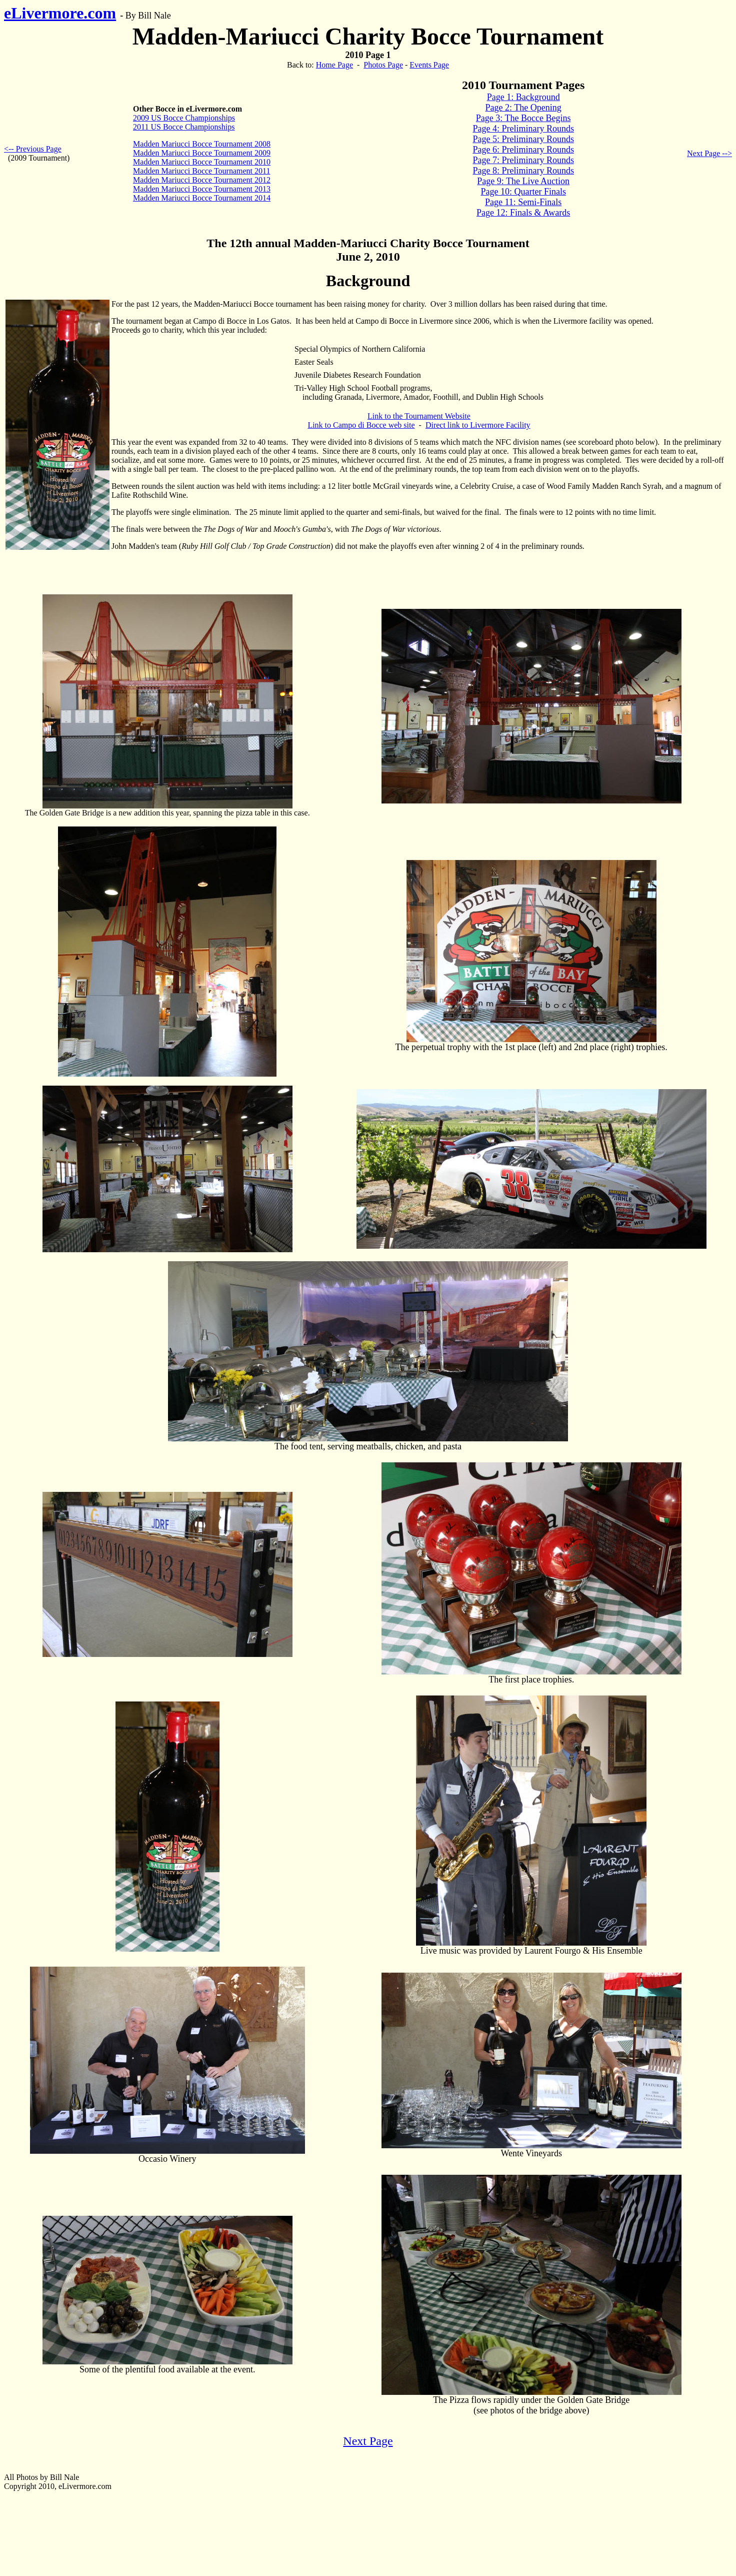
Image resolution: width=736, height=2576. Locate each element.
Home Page (334, 65)
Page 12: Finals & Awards (523, 213)
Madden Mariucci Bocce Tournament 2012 (201, 180)
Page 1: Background (523, 97)
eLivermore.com (60, 13)
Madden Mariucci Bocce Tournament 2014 (201, 198)
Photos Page (383, 65)
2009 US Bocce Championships (184, 118)
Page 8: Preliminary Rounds (523, 171)
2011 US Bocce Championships (183, 127)
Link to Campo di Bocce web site (361, 425)
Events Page (429, 65)
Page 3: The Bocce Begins (523, 118)
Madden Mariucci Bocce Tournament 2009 (201, 153)
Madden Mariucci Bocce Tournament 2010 (201, 162)
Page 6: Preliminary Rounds (523, 150)
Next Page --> (709, 153)
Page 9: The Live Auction (523, 181)
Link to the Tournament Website (419, 416)
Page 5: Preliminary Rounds (523, 139)
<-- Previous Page (33, 149)
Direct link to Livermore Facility (478, 425)
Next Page (367, 2440)
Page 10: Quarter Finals (523, 192)
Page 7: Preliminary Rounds (523, 160)
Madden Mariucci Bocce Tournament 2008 (201, 144)
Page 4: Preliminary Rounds (523, 129)
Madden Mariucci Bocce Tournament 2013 (201, 189)
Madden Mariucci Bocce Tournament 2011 (201, 171)
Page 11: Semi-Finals (523, 202)
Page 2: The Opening (524, 108)
